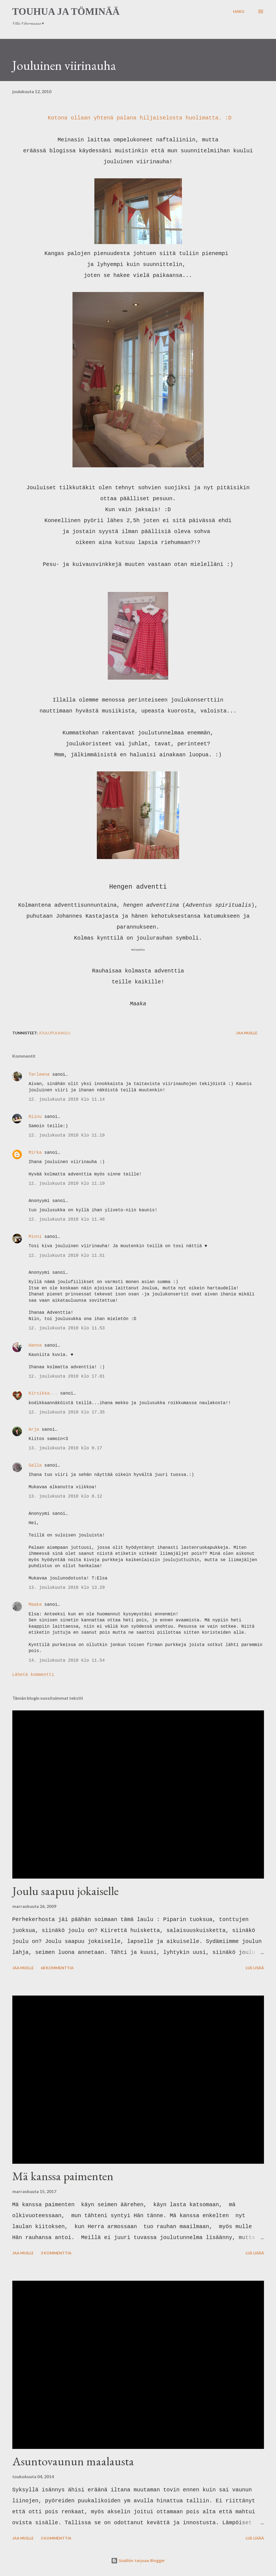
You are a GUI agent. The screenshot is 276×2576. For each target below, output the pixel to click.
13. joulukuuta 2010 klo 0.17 (65, 1448)
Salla (35, 1465)
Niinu (35, 1116)
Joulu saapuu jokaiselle (65, 1891)
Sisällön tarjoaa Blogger (138, 2560)
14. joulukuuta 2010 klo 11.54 (67, 1660)
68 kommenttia (57, 1967)
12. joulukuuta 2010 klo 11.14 (67, 1099)
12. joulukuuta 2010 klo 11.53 (67, 1328)
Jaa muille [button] (246, 1033)
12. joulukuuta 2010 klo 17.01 (67, 1376)
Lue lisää (255, 1967)
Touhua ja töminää (66, 11)
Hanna (35, 1345)
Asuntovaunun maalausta (73, 2461)
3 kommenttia (56, 2253)
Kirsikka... (43, 1393)
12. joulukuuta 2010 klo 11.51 (67, 1255)
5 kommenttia (56, 2538)
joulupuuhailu (54, 1033)
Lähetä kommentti (33, 1674)
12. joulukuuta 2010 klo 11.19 (67, 1135)
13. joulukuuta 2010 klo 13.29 (67, 1587)
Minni (35, 1236)
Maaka (35, 1604)
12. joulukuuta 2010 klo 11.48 (67, 1219)
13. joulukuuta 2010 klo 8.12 (65, 1496)
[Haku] (238, 11)
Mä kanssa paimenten (63, 2176)
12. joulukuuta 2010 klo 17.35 (67, 1412)
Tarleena (39, 1074)
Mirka (35, 1152)
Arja (34, 1429)
